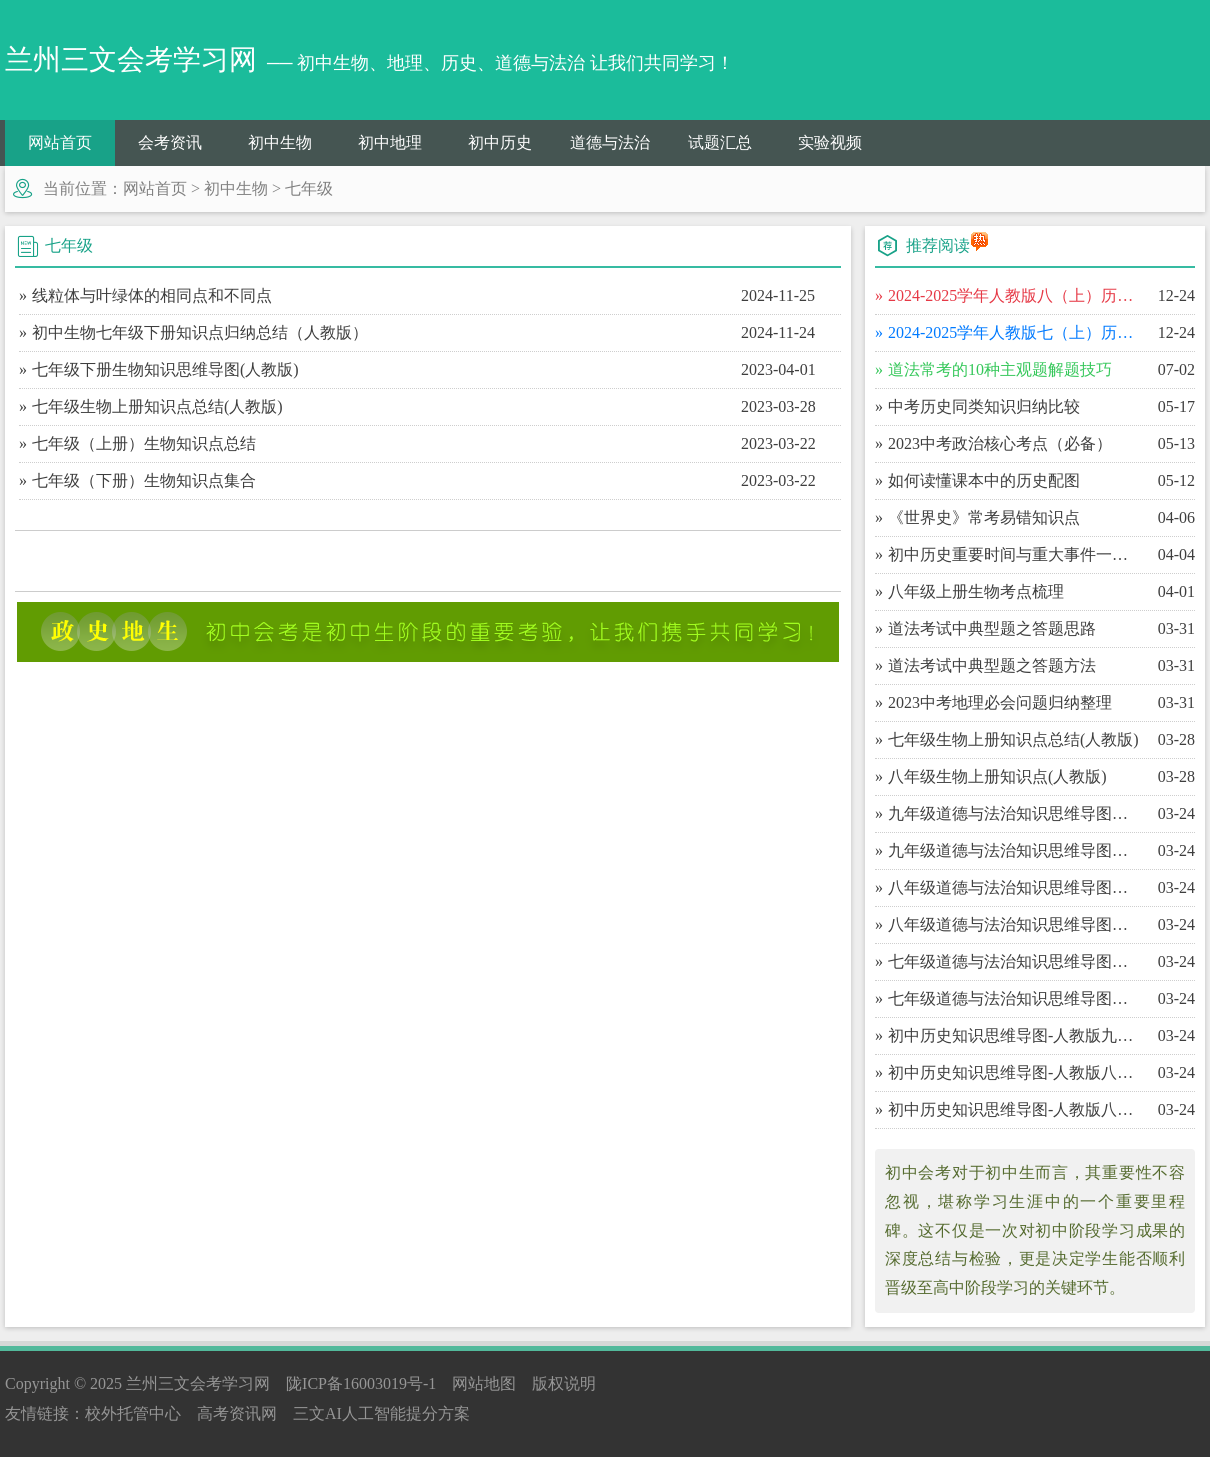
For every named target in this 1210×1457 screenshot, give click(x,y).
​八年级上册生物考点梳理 (976, 591)
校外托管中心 (133, 1413)
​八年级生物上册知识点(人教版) (997, 776)
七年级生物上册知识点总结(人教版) (157, 406)
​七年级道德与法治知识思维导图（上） (1014, 998)
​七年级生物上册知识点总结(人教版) (1013, 739)
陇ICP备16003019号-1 (361, 1383)
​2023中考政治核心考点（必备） (1000, 443)
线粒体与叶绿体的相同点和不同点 (152, 295)
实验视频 (830, 142)
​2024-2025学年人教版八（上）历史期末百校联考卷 (1014, 295)
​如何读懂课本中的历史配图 (984, 480)
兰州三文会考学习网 (198, 1383)
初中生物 (280, 142)
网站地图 (484, 1383)
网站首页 (60, 142)
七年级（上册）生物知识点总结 (144, 443)
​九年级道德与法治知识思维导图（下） (1014, 813)
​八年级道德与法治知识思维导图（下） (1014, 887)
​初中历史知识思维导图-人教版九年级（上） (1014, 1035)
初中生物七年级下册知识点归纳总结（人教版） (200, 332)
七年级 (309, 188)
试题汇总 (720, 142)
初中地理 (390, 142)
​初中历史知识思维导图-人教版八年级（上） (1014, 1109)
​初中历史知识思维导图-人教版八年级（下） (1014, 1072)
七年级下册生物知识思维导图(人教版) (165, 369)
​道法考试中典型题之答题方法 (992, 665)
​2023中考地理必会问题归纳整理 (1000, 702)
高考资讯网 (237, 1413)
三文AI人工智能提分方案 (381, 1413)
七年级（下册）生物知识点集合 (144, 480)
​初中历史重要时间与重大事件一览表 (1014, 554)
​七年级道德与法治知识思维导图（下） (1014, 961)
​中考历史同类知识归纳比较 (984, 406)
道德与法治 (610, 142)
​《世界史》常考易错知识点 (984, 517)
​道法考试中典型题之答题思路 (992, 628)
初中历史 (500, 142)
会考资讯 (170, 142)
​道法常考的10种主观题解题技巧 (1000, 369)
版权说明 (564, 1383)
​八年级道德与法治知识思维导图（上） (1014, 924)
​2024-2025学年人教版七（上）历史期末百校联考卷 (1014, 332)
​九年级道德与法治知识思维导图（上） (1014, 850)
